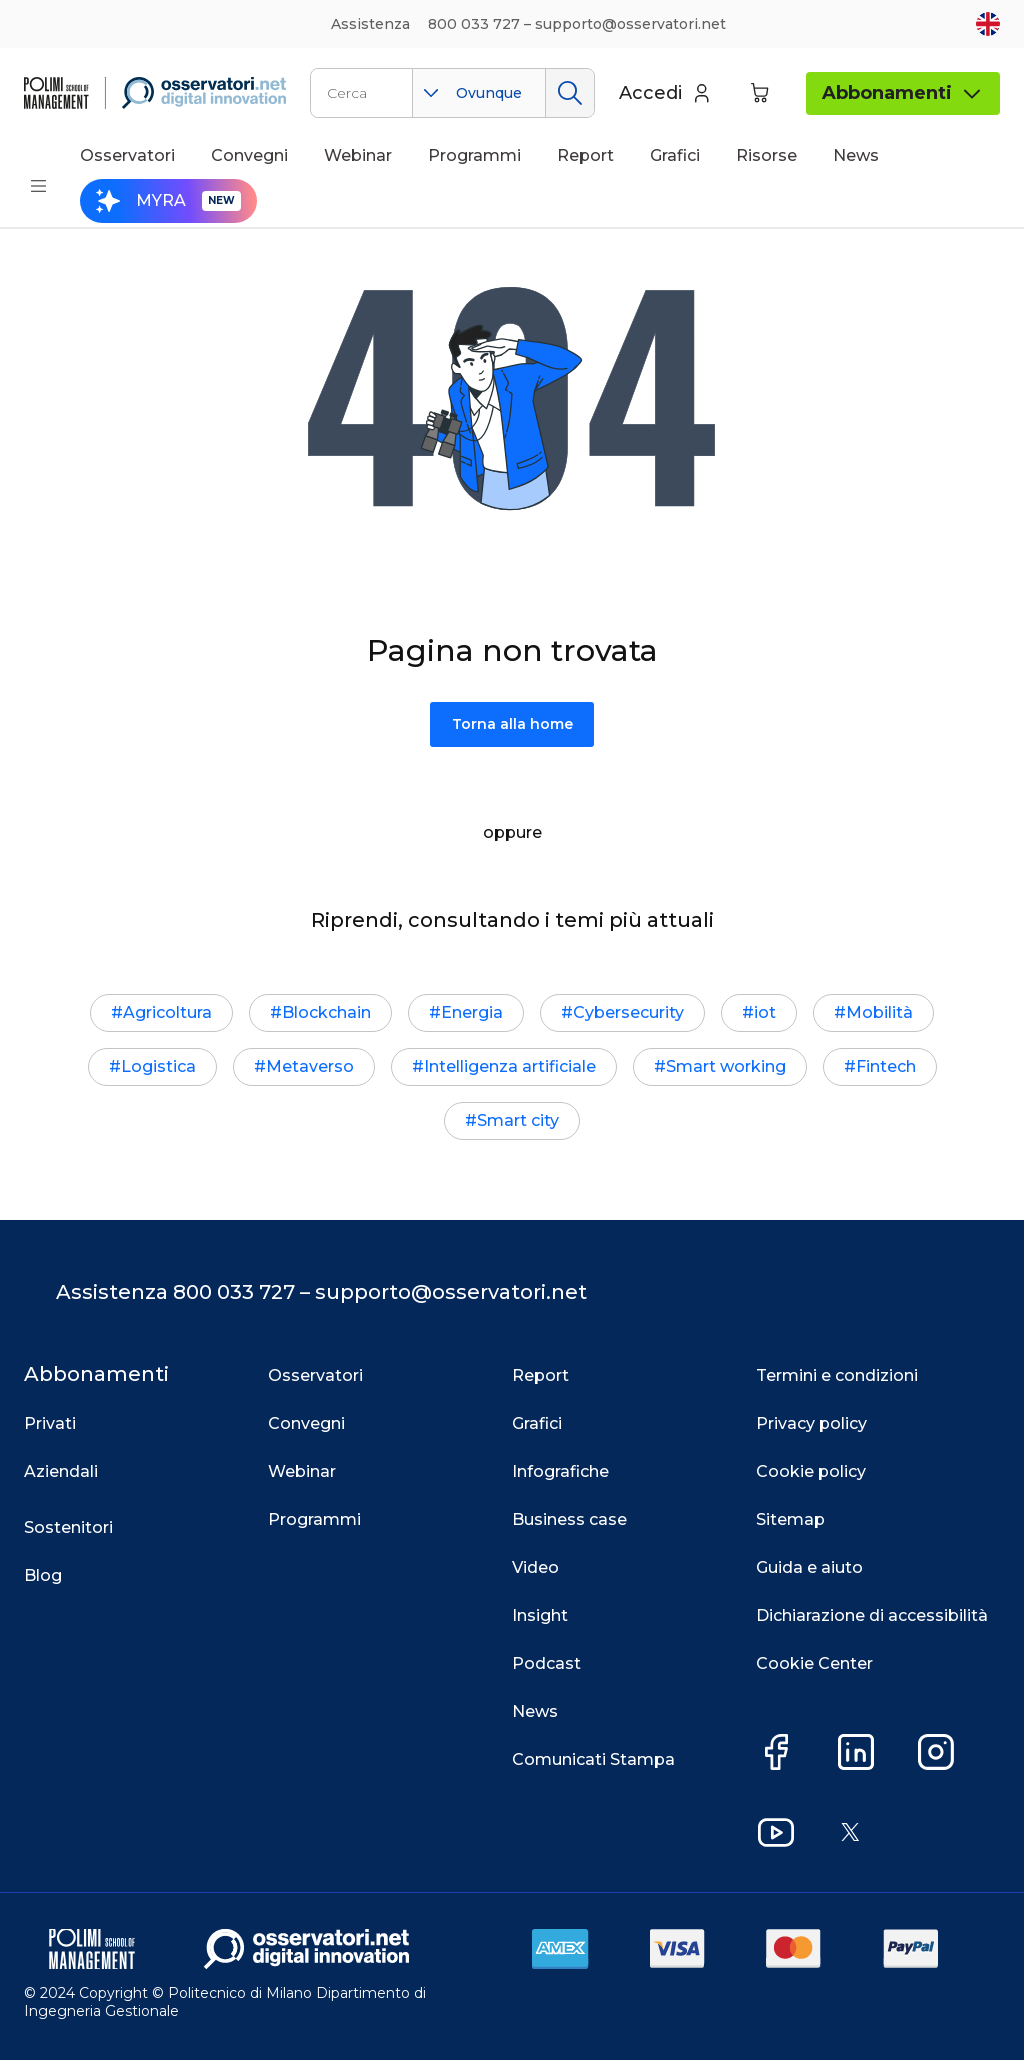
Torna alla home (512, 724)
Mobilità (879, 1012)
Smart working (726, 1066)
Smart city (518, 1120)
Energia (472, 1012)
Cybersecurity (628, 1012)
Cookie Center (814, 1663)
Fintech (886, 1066)
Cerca (569, 93)
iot (765, 1012)
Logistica (158, 1066)
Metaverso (310, 1066)
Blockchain (326, 1012)
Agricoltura (167, 1012)
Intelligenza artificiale (510, 1066)
